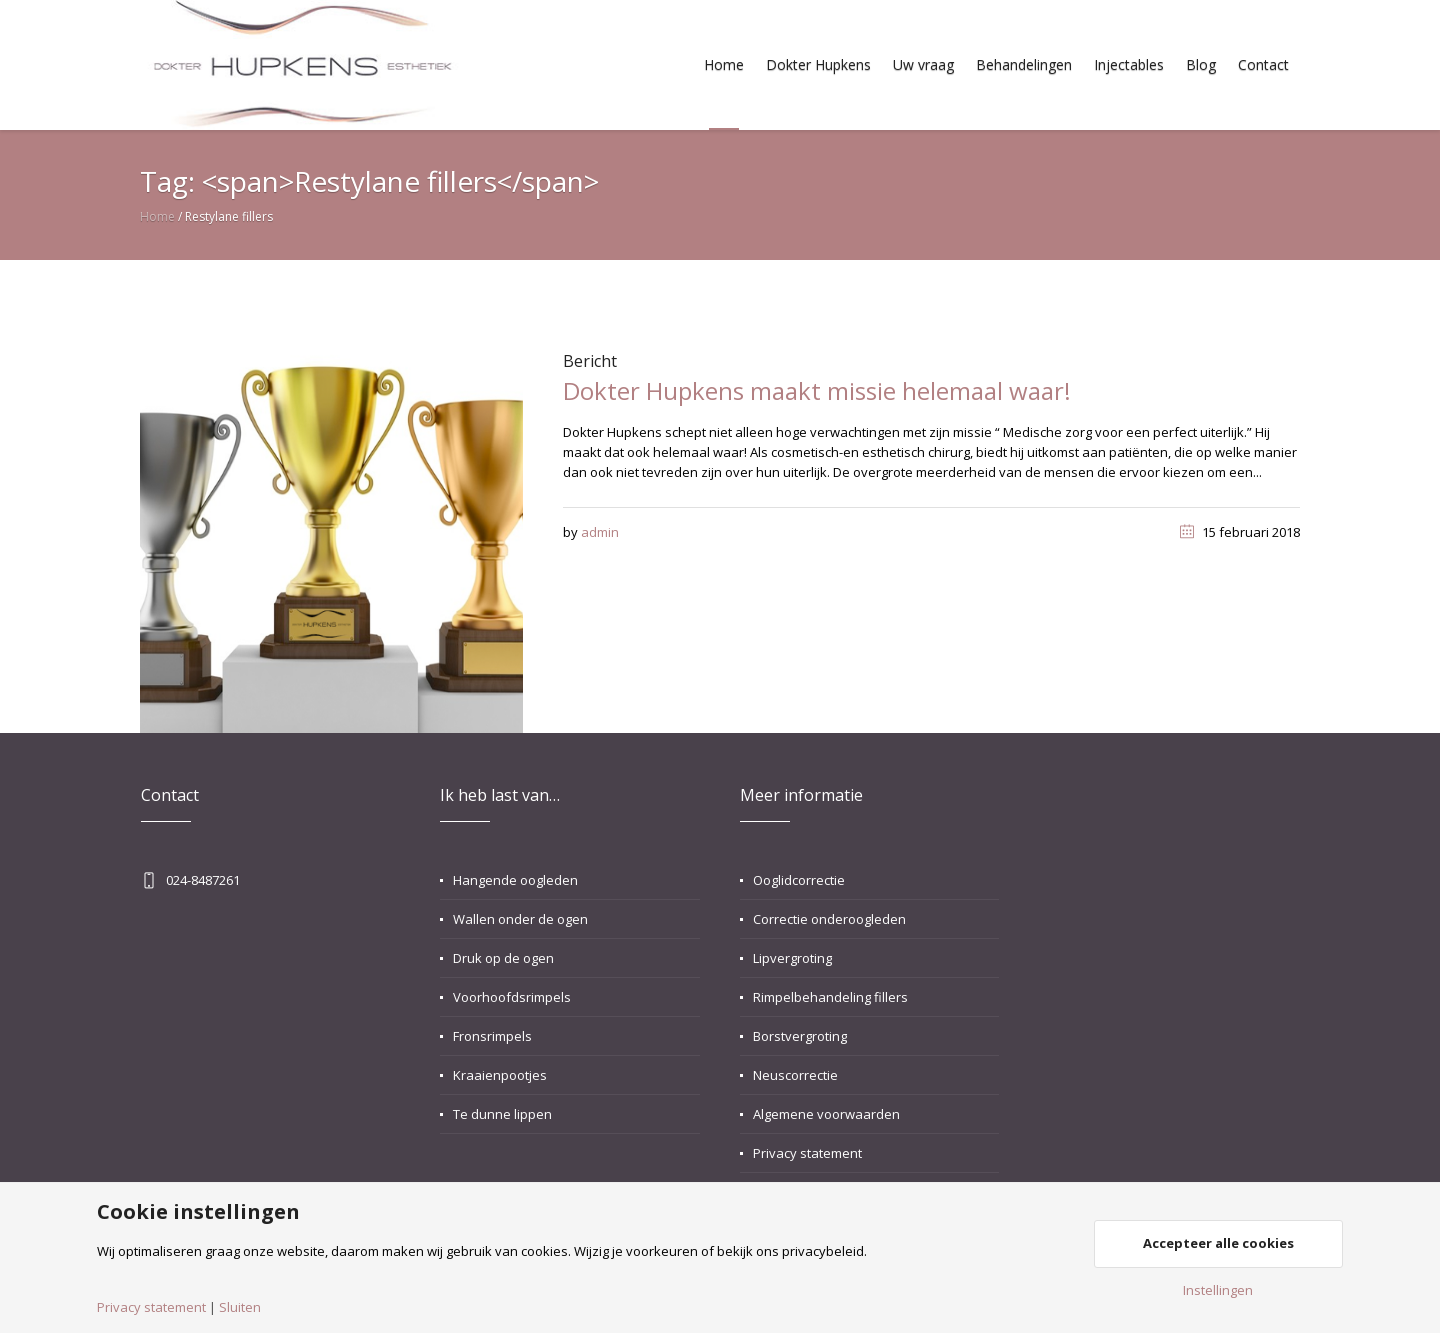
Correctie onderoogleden (829, 919)
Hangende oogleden (515, 880)
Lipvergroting (792, 958)
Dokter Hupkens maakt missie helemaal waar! (817, 390)
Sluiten (240, 1307)
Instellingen (1218, 1290)
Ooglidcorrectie (799, 880)
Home (157, 216)
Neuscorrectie (795, 1075)
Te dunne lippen (502, 1114)
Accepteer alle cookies (1218, 1243)
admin (600, 532)
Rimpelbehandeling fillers (830, 997)
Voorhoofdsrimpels (512, 997)
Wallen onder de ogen (520, 919)
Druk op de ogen (503, 958)
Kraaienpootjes (500, 1075)
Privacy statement (807, 1153)
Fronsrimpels (492, 1036)
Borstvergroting (800, 1036)
